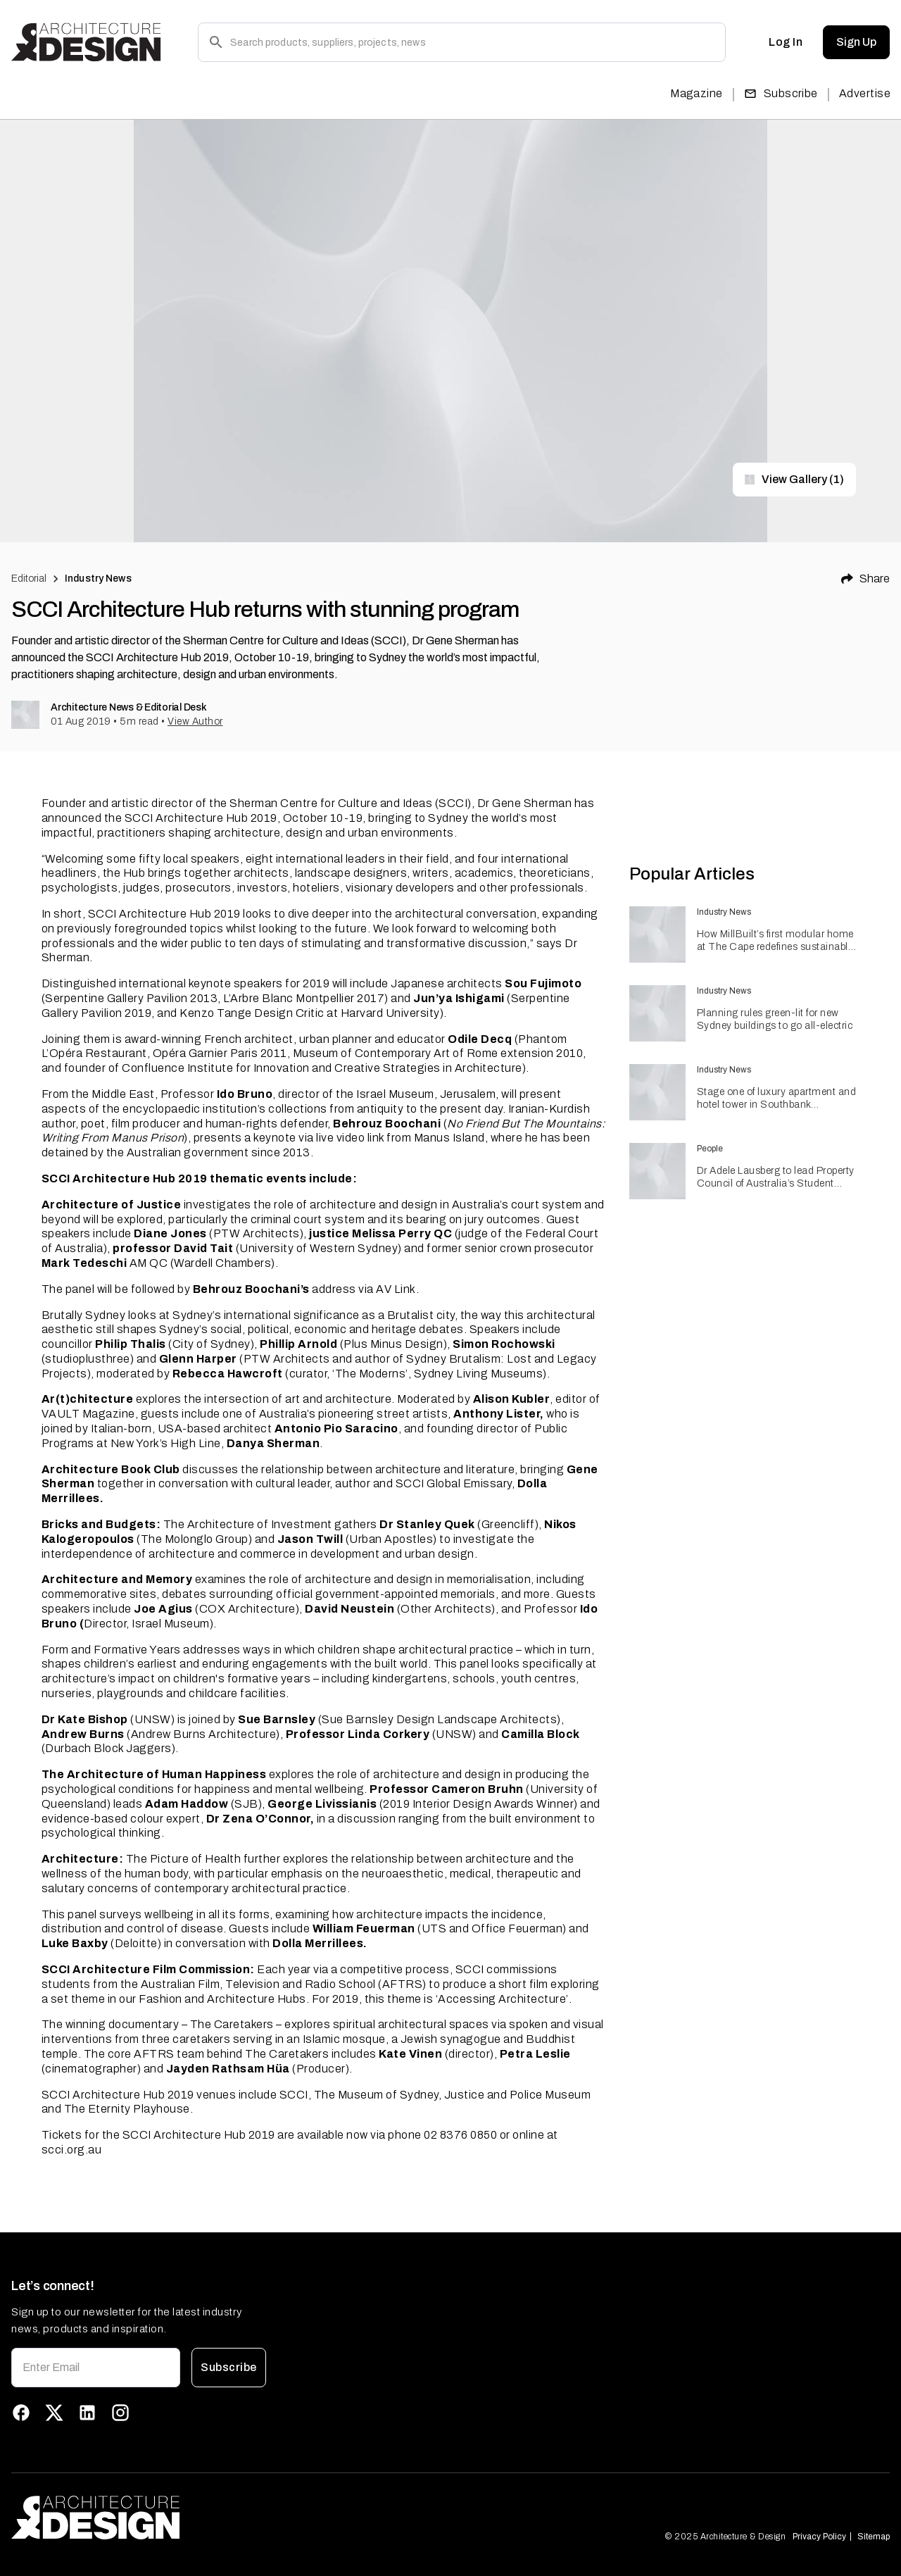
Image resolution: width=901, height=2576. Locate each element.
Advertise (864, 93)
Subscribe (781, 93)
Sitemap (873, 2536)
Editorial (28, 578)
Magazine (696, 93)
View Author (195, 721)
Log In (785, 42)
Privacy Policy (819, 2536)
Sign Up (856, 42)
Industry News (98, 578)
